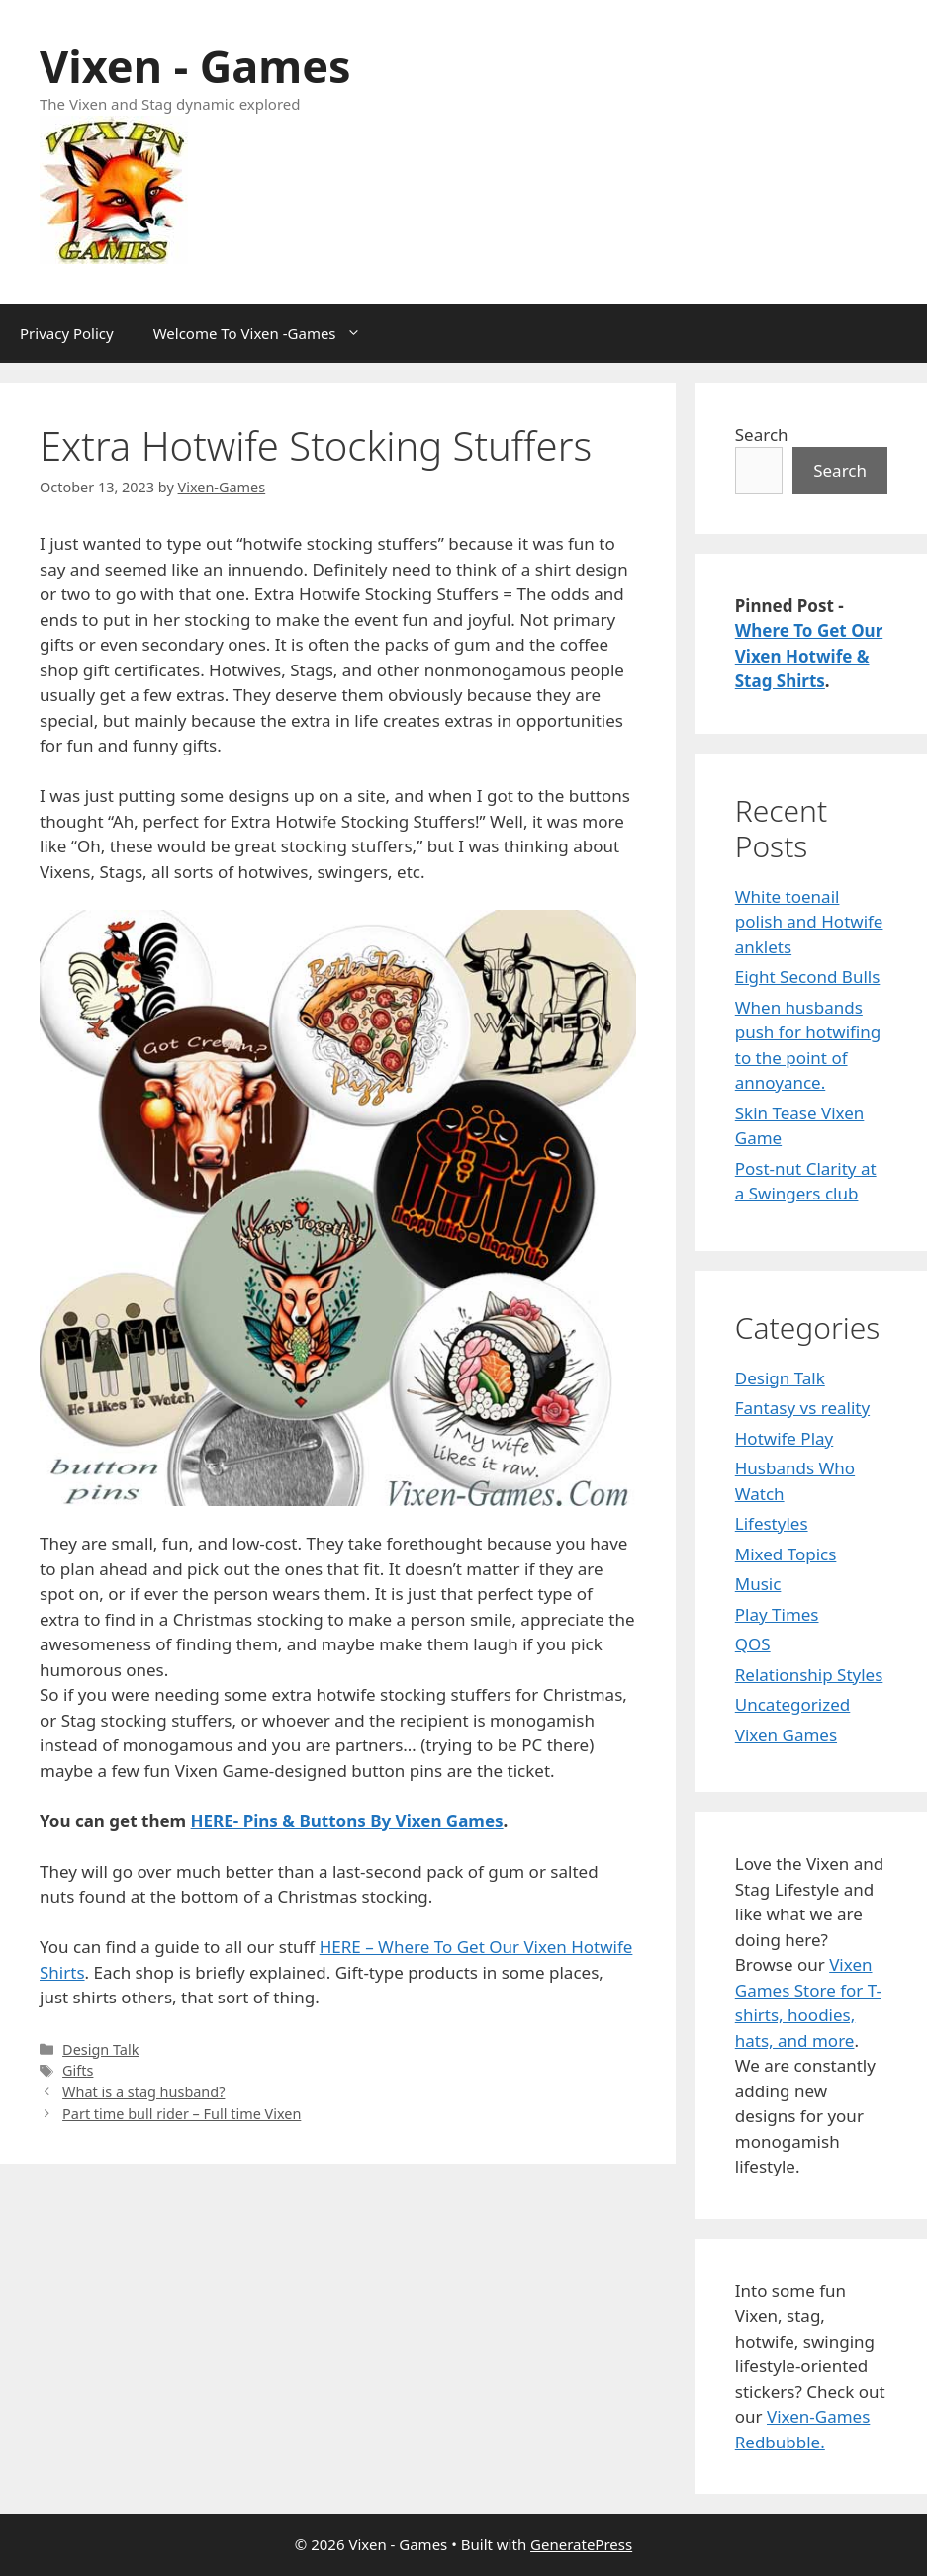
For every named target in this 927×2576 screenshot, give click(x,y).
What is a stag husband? (143, 2092)
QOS (753, 1644)
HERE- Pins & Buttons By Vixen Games (347, 1821)
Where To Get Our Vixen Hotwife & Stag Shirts (808, 655)
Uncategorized (793, 1704)
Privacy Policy (67, 333)
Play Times (777, 1614)
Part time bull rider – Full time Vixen (181, 2113)
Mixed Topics (786, 1554)
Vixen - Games (195, 66)
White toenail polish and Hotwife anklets (809, 921)
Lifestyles (771, 1523)
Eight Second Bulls (808, 976)
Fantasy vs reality (802, 1407)
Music (758, 1583)
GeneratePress (581, 2544)
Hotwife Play (784, 1438)
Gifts (77, 2070)
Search (761, 434)
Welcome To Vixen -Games (267, 333)
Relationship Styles (809, 1674)
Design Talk (100, 2049)
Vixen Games (786, 1735)
